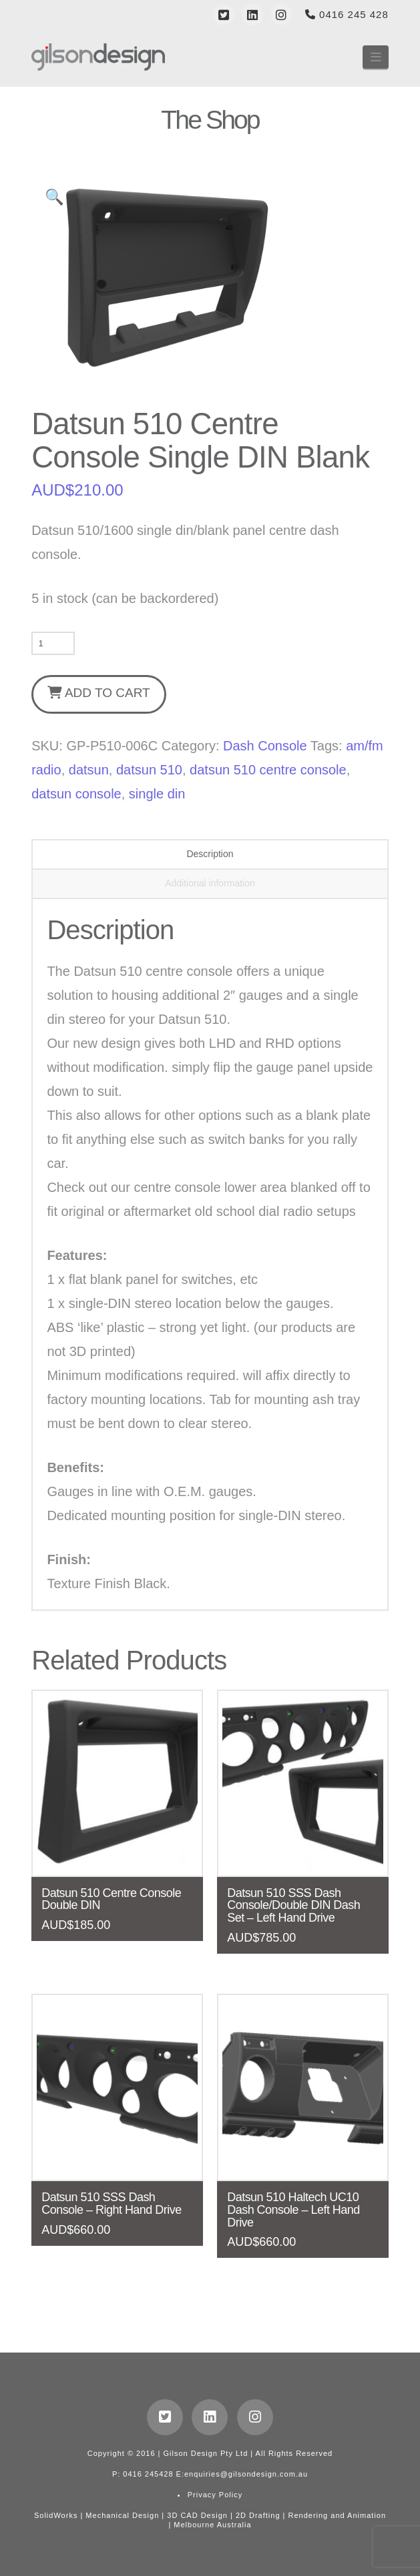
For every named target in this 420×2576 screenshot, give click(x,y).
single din (157, 793)
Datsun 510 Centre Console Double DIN (111, 1899)
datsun (89, 769)
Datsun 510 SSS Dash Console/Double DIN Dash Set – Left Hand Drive (293, 1905)
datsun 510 (149, 769)
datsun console (76, 793)
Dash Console (265, 745)
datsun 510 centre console (268, 769)
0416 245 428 (347, 14)
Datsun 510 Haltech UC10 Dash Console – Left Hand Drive (293, 2209)
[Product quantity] (53, 643)
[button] (376, 57)
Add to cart (107, 693)
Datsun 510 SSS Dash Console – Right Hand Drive (111, 2203)
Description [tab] (209, 853)
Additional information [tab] (210, 883)
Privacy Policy (215, 2495)
